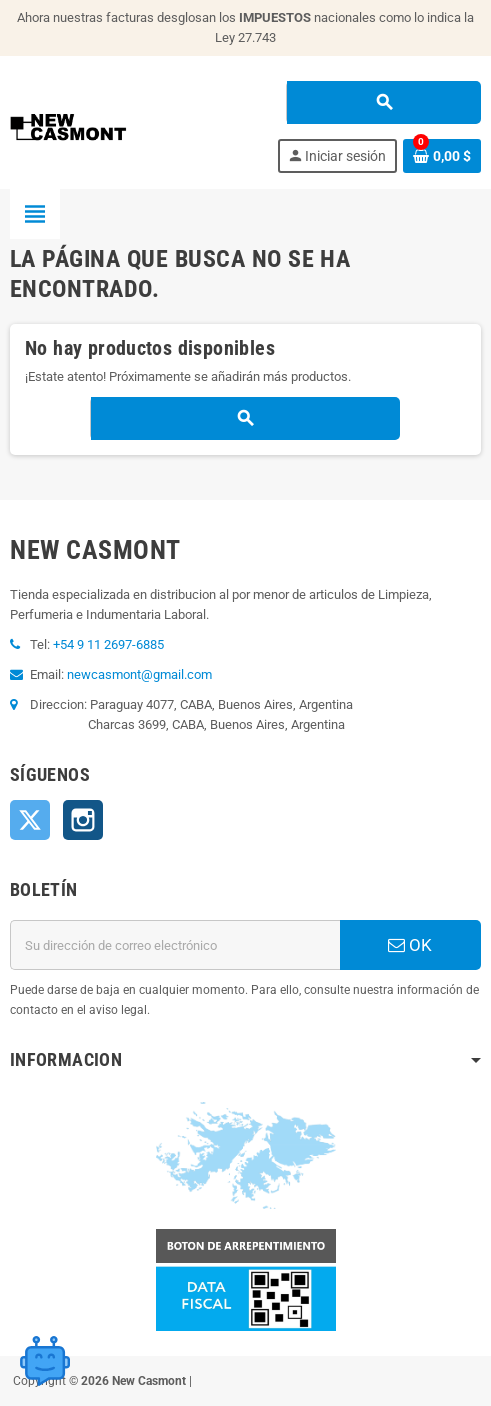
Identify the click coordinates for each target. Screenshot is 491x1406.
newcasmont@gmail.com (139, 674)
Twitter (30, 820)
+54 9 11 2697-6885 (108, 644)
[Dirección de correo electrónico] (175, 945)
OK (410, 945)
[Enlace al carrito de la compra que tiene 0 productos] (442, 156)
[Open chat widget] (45, 1361)
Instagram (83, 820)
